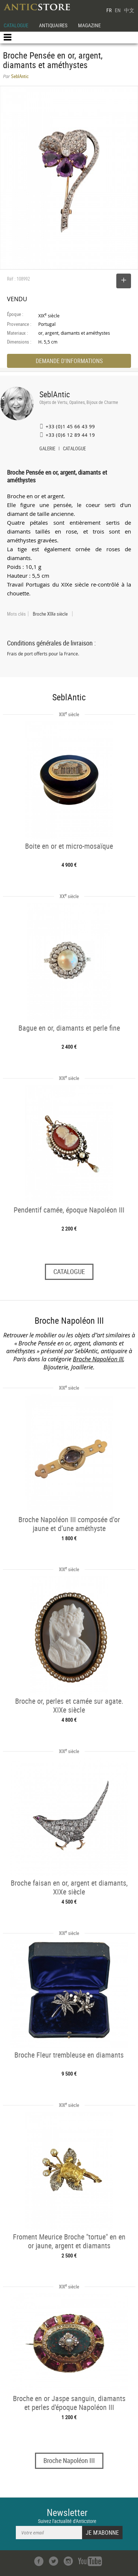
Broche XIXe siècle (50, 613)
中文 (129, 10)
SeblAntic (54, 394)
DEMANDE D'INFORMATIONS (69, 361)
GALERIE (47, 449)
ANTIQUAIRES (53, 25)
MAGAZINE (89, 25)
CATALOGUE (16, 25)
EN (118, 10)
